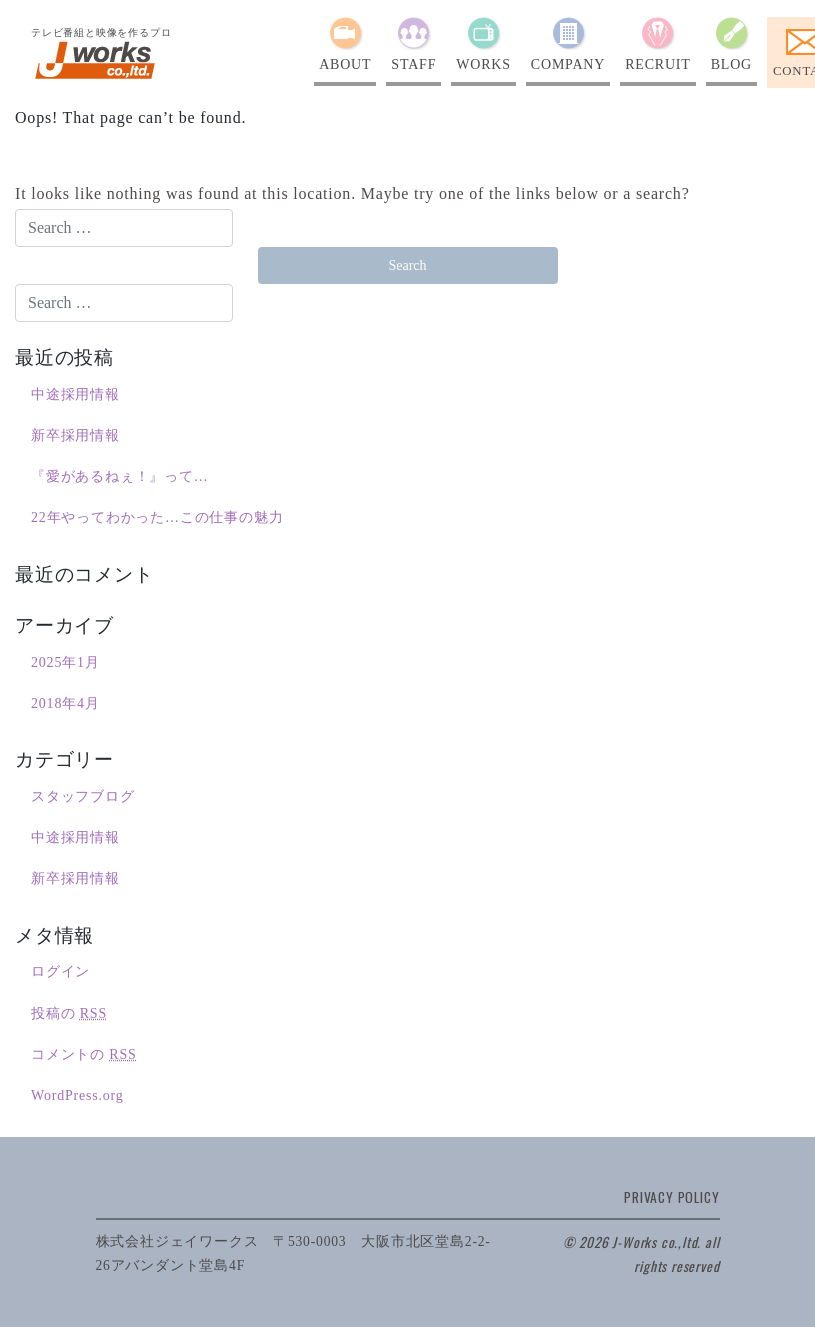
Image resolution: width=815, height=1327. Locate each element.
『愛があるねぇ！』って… (120, 476)
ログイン (60, 971)
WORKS (483, 64)
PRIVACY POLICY (671, 1197)
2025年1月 (65, 662)
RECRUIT (658, 64)
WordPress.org (77, 1095)
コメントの (84, 1054)
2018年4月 (65, 703)
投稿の (69, 1013)
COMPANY (568, 64)
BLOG (731, 64)
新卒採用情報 (75, 435)
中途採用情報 (75, 394)
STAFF (413, 64)
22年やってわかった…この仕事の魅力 (157, 517)
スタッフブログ (83, 796)
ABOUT (345, 64)
